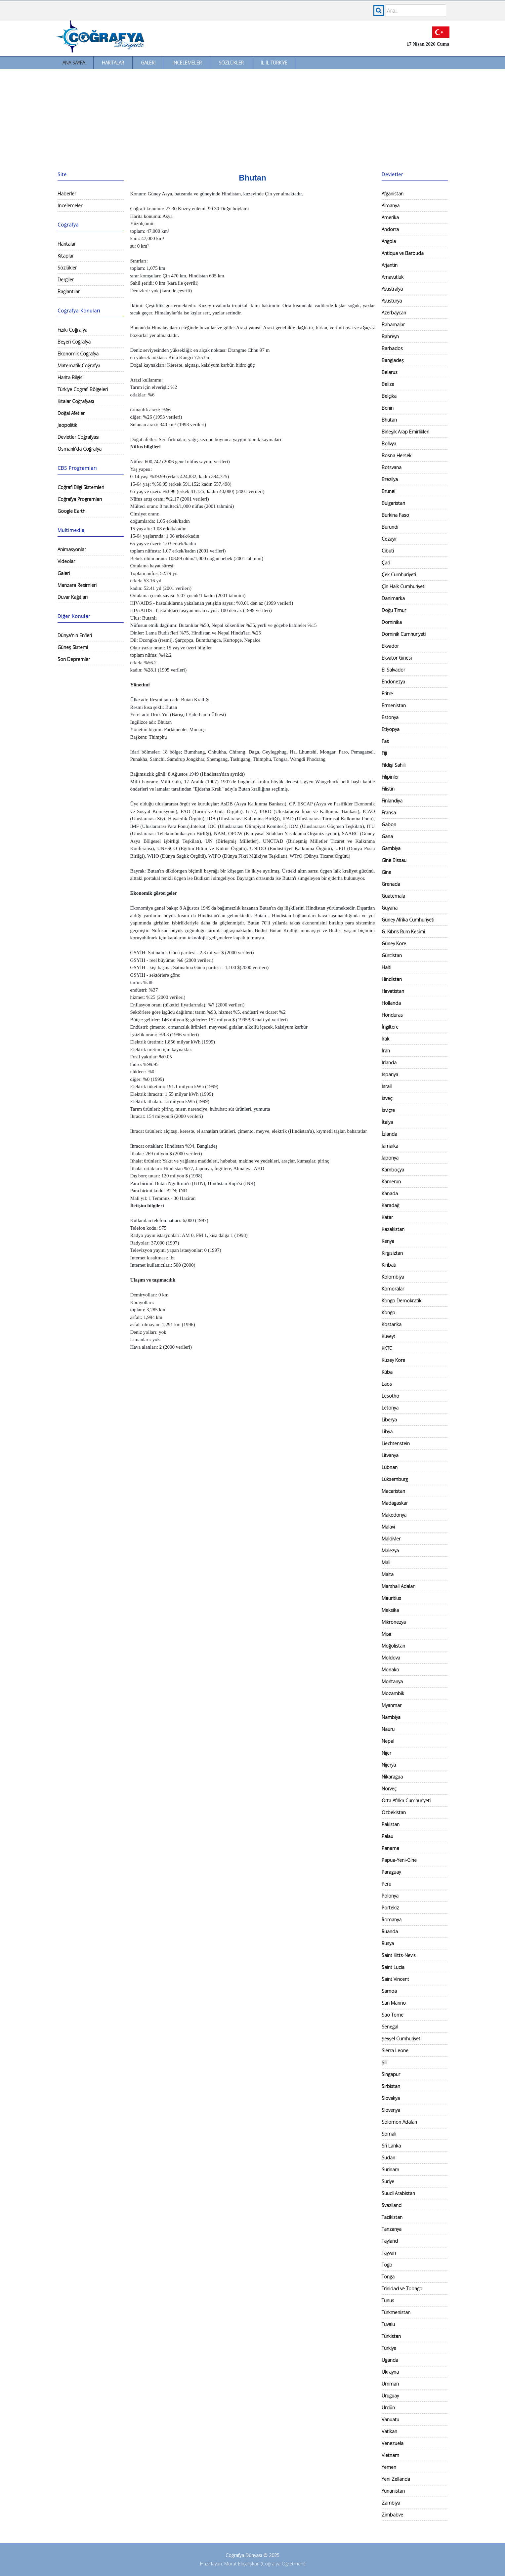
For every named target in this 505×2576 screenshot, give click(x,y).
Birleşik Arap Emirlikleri (405, 432)
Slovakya (391, 2098)
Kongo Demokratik (401, 1300)
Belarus (390, 372)
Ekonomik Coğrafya (78, 353)
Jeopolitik (67, 425)
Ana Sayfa (74, 63)
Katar (387, 1217)
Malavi (388, 1527)
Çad (386, 562)
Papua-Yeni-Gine (399, 1860)
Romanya (391, 1919)
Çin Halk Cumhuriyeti (403, 586)
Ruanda (390, 1931)
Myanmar (391, 1705)
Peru (386, 1884)
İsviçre (388, 1110)
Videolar (66, 561)
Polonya (390, 1896)
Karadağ (390, 1205)
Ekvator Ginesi (397, 658)
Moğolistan (393, 1646)
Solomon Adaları (399, 2122)
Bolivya (389, 443)
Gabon (389, 824)
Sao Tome (392, 2015)
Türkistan (391, 2336)
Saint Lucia (393, 1967)
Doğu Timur (394, 610)
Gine (386, 872)
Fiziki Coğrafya (72, 330)
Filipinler (390, 777)
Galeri (148, 63)
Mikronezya (394, 1622)
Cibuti (388, 551)
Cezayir (389, 539)
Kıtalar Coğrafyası (76, 401)
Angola (389, 241)
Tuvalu (388, 2324)
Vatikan (389, 2431)
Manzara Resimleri (77, 585)
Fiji (384, 753)
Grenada (391, 884)
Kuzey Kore (393, 1360)
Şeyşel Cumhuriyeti (401, 2038)
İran (386, 1050)
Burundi (390, 527)
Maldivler (391, 1538)
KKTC (387, 1348)
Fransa (389, 812)
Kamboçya (393, 1169)
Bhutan (389, 420)
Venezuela (392, 2443)
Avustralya (392, 289)
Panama (390, 1848)
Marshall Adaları (398, 1586)
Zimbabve (392, 2515)
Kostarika (391, 1324)
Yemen (389, 2467)
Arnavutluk (392, 277)
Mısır (387, 1634)
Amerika (390, 217)
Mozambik (393, 1693)
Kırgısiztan (392, 1253)
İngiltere (390, 1027)
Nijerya (389, 1765)
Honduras (392, 1015)
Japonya (390, 1158)
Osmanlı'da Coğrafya (80, 449)
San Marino (394, 2003)
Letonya (390, 1408)
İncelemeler (187, 63)
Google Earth (71, 511)
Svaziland (391, 2205)
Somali (389, 2134)
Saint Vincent (395, 1979)
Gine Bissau (394, 860)
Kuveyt (388, 1336)
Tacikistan (392, 2217)
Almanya (391, 205)
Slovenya (391, 2110)
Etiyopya (391, 729)
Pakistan (391, 1824)
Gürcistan (392, 955)
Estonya (390, 717)
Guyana (390, 908)
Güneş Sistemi (73, 647)
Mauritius (391, 1598)
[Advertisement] (252, 118)
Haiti (386, 967)
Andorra (390, 229)
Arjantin (390, 265)
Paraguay (391, 1872)
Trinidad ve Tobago (402, 2288)
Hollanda (391, 1003)
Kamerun (391, 1181)
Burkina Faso (395, 515)
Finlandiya (392, 800)
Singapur (391, 2074)
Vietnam (390, 2455)
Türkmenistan (396, 2312)
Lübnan (390, 1467)
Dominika (392, 622)
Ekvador (390, 646)
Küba (387, 1372)
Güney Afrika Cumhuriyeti (408, 920)
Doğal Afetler (71, 413)
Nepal (388, 1741)
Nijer (386, 1753)
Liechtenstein (396, 1443)
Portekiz (390, 1907)
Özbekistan (394, 1812)
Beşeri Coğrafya (74, 342)
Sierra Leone (395, 2050)
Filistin (388, 789)
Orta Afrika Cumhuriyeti (406, 1800)
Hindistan (392, 979)
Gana (387, 836)
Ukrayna (390, 2372)
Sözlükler (231, 63)
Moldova (391, 1658)
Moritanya (392, 1681)
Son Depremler (74, 659)
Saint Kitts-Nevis (399, 1955)
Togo (387, 2265)
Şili (384, 2062)
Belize (388, 384)
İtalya (387, 1122)
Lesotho (390, 1396)
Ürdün (388, 2407)
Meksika (390, 1610)
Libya (387, 1431)
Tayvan (389, 2253)
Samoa (389, 1991)
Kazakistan (393, 1229)
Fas (385, 741)
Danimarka (393, 598)
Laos (387, 1384)
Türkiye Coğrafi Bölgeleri (83, 389)
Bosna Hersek (396, 455)
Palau (387, 1836)
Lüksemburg (395, 1479)
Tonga (388, 2276)
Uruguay (390, 2395)
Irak (385, 1039)
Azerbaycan (394, 312)
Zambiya (391, 2503)
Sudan (388, 2157)
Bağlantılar (69, 291)
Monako (390, 1669)
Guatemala (393, 896)
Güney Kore (394, 943)
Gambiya (391, 848)
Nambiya (391, 1717)
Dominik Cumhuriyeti (404, 634)
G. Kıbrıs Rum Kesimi (403, 931)
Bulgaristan (393, 503)
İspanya (390, 1074)
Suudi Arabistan (398, 2193)
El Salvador (393, 670)
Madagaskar (395, 1503)
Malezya (390, 1550)
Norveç (389, 1788)
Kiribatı (389, 1265)
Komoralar (393, 1289)
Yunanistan (393, 2491)
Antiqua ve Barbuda (403, 253)
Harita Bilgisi (70, 377)
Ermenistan (394, 705)
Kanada (390, 1193)
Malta (388, 1574)
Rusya (388, 1943)
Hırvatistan (393, 991)
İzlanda (389, 1134)
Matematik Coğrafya (79, 365)
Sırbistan (391, 2086)
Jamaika (390, 1146)
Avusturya (392, 301)
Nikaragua (392, 1777)
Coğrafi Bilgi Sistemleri (81, 487)
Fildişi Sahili (393, 765)
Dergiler (66, 279)
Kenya (388, 1241)
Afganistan (392, 193)
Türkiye (389, 2348)
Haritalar (113, 63)
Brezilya (390, 479)
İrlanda (389, 1062)
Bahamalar (393, 324)
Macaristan (393, 1491)
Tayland (390, 2241)
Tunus (388, 2300)
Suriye (388, 2181)
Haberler (67, 193)
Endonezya (393, 681)
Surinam (390, 2169)
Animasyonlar (72, 549)
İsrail (387, 1086)
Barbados (392, 348)
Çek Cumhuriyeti (399, 574)
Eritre (387, 693)
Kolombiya (393, 1277)
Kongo (388, 1312)
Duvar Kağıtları (73, 597)
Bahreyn (390, 336)
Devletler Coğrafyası (78, 437)
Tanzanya (391, 2229)
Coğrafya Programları (80, 499)
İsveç (387, 1098)
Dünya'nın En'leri (75, 635)
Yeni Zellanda (396, 2479)
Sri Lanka (391, 2146)
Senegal (390, 2027)
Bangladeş (393, 360)
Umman (390, 2384)
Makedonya (394, 1515)
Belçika (389, 396)
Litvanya (390, 1455)
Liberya (389, 1419)
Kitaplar (66, 256)
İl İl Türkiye (274, 63)
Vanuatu (390, 2419)
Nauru (388, 1729)
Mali (386, 1562)
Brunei (388, 491)
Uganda (390, 2360)
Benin (388, 408)
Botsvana (391, 467)
